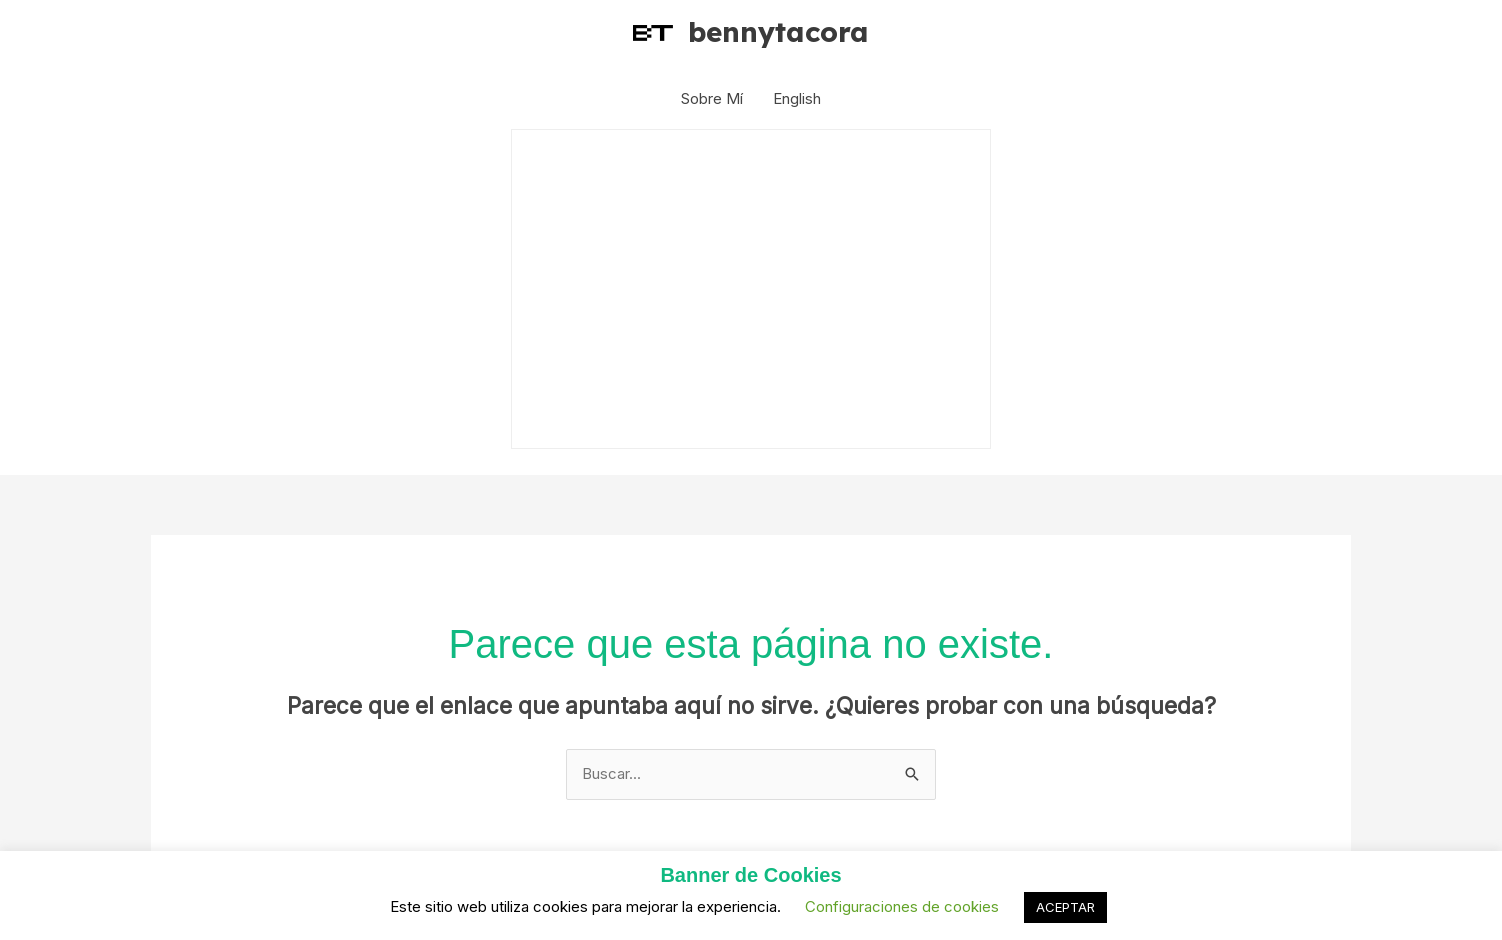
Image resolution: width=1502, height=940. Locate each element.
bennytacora (778, 31)
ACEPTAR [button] (1065, 907)
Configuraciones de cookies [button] (902, 906)
